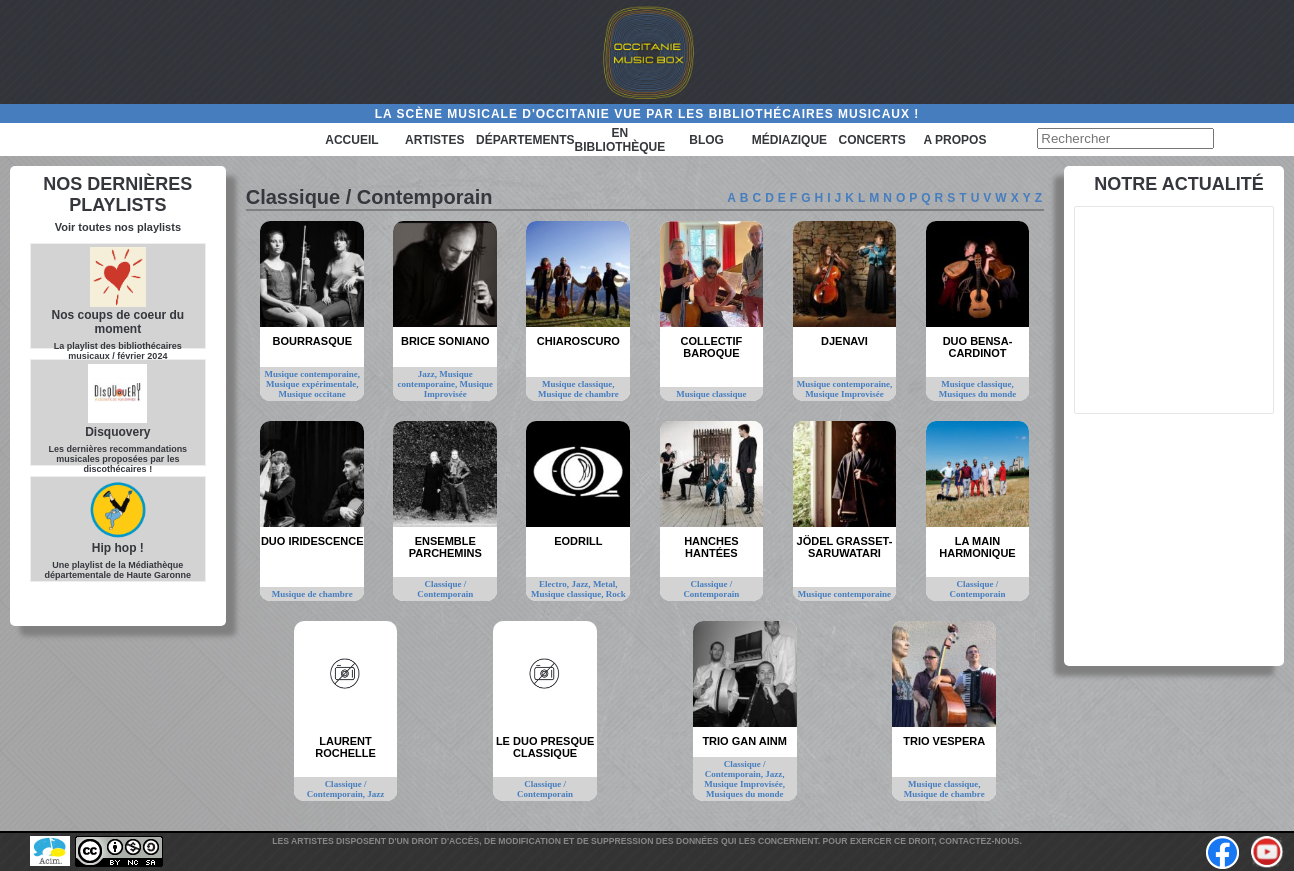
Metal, (605, 584)
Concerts (872, 140)
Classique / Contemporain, (337, 789)
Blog (706, 140)
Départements (525, 140)
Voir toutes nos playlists (118, 227)
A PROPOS (955, 140)
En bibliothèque (620, 140)
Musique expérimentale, (312, 384)
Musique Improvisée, (744, 784)
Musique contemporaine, (312, 374)
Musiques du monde (978, 394)
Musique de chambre (578, 394)
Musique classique (711, 394)
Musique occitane (312, 394)
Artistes (434, 140)
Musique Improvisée (458, 389)
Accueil (351, 140)
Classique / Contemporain (445, 589)
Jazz (375, 794)
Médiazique (789, 140)
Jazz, (429, 374)
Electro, (555, 584)
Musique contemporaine (844, 594)
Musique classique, (578, 384)
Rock (616, 594)
